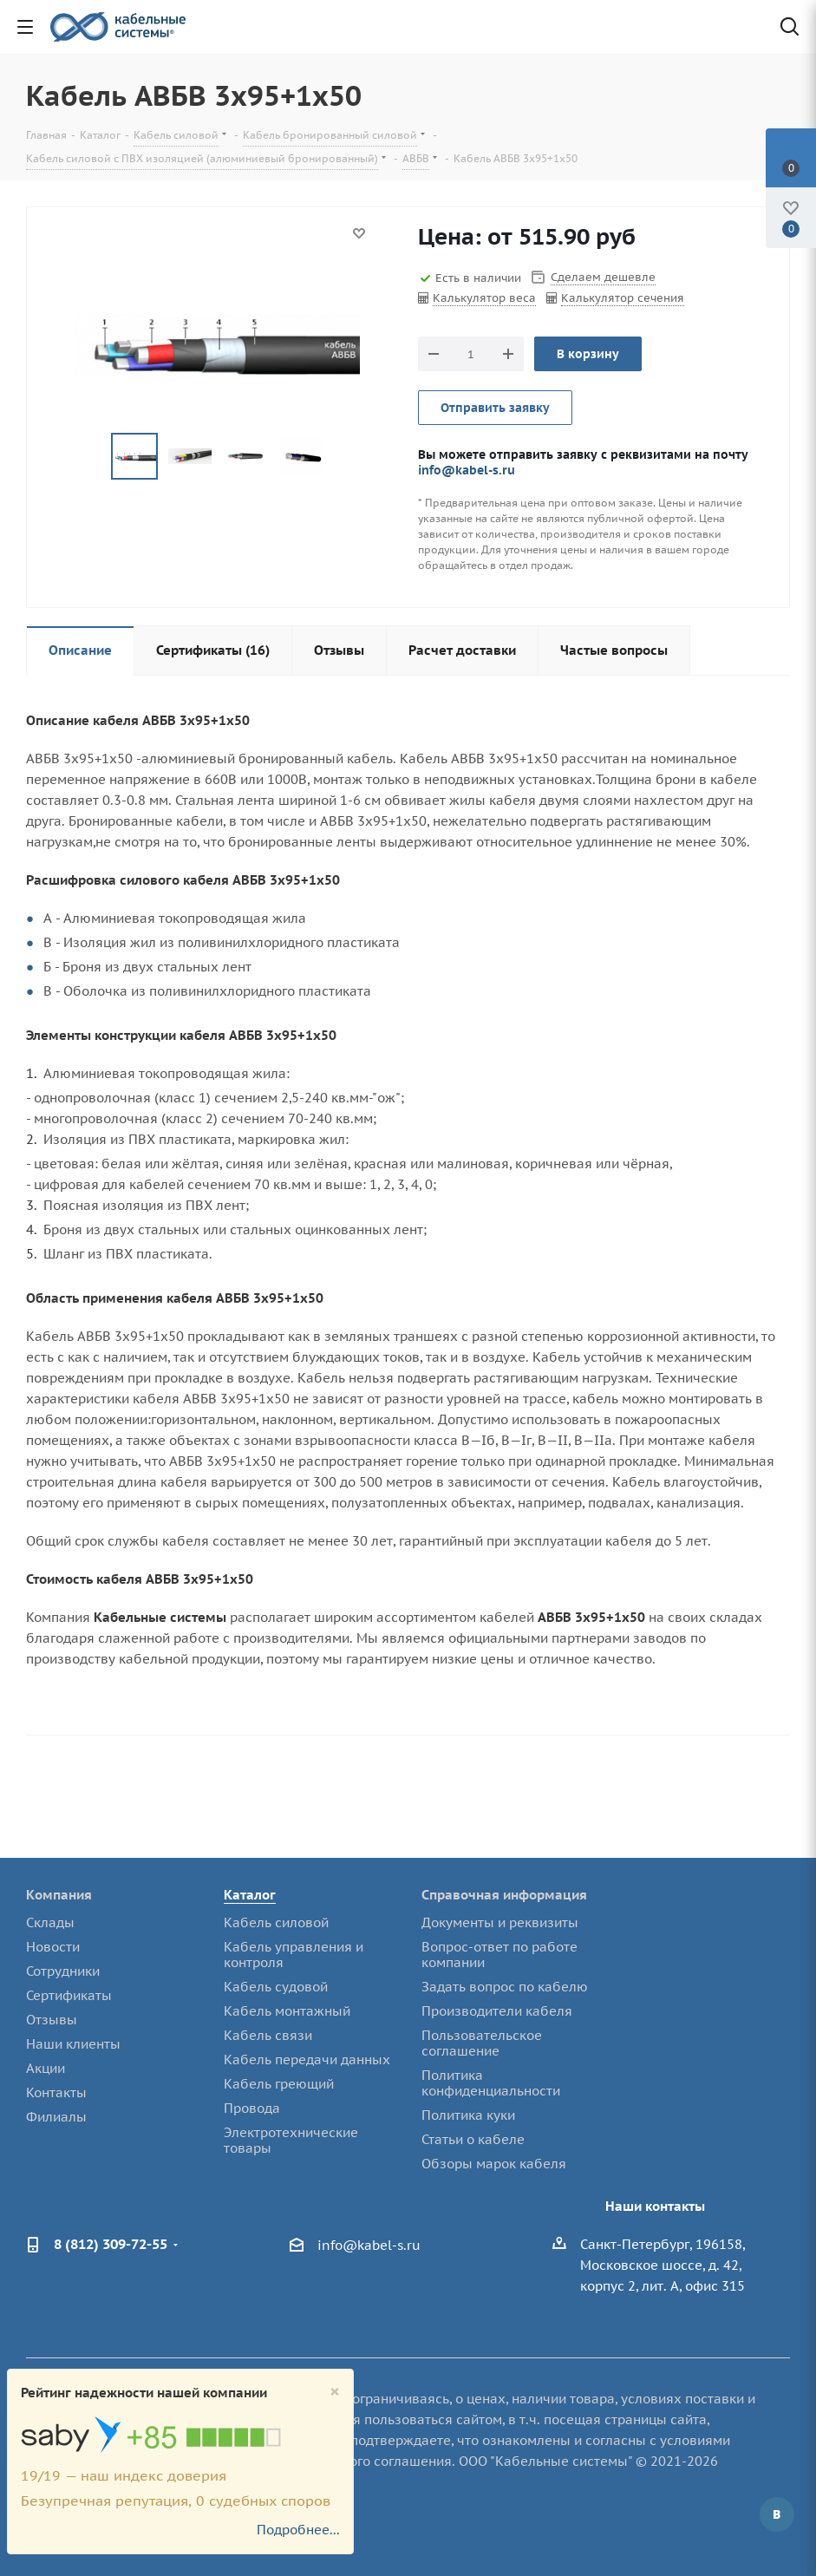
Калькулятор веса (484, 298)
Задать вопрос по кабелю (504, 1986)
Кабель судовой (276, 1986)
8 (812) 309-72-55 (110, 2243)
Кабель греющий (279, 2084)
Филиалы (56, 2117)
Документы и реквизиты (499, 1922)
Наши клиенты (73, 2044)
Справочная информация (504, 1894)
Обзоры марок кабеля (493, 2163)
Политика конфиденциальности (490, 2083)
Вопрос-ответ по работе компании (499, 1955)
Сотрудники (63, 1971)
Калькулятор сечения (622, 298)
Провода (252, 2108)
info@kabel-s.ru (466, 469)
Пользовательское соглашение (481, 2043)
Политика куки (468, 2115)
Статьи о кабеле (473, 2139)
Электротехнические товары (291, 2140)
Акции (45, 2068)
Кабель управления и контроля (293, 1955)
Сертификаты (69, 1995)
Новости (53, 1947)
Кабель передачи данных (307, 2059)
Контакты (56, 2092)
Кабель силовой (276, 1922)
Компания (59, 1894)
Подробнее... (298, 2529)
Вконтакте (777, 2514)
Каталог (250, 1894)
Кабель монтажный (287, 2011)
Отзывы (51, 2019)
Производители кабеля (496, 2011)
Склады (50, 1922)
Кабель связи (268, 2035)
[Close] (335, 2392)
